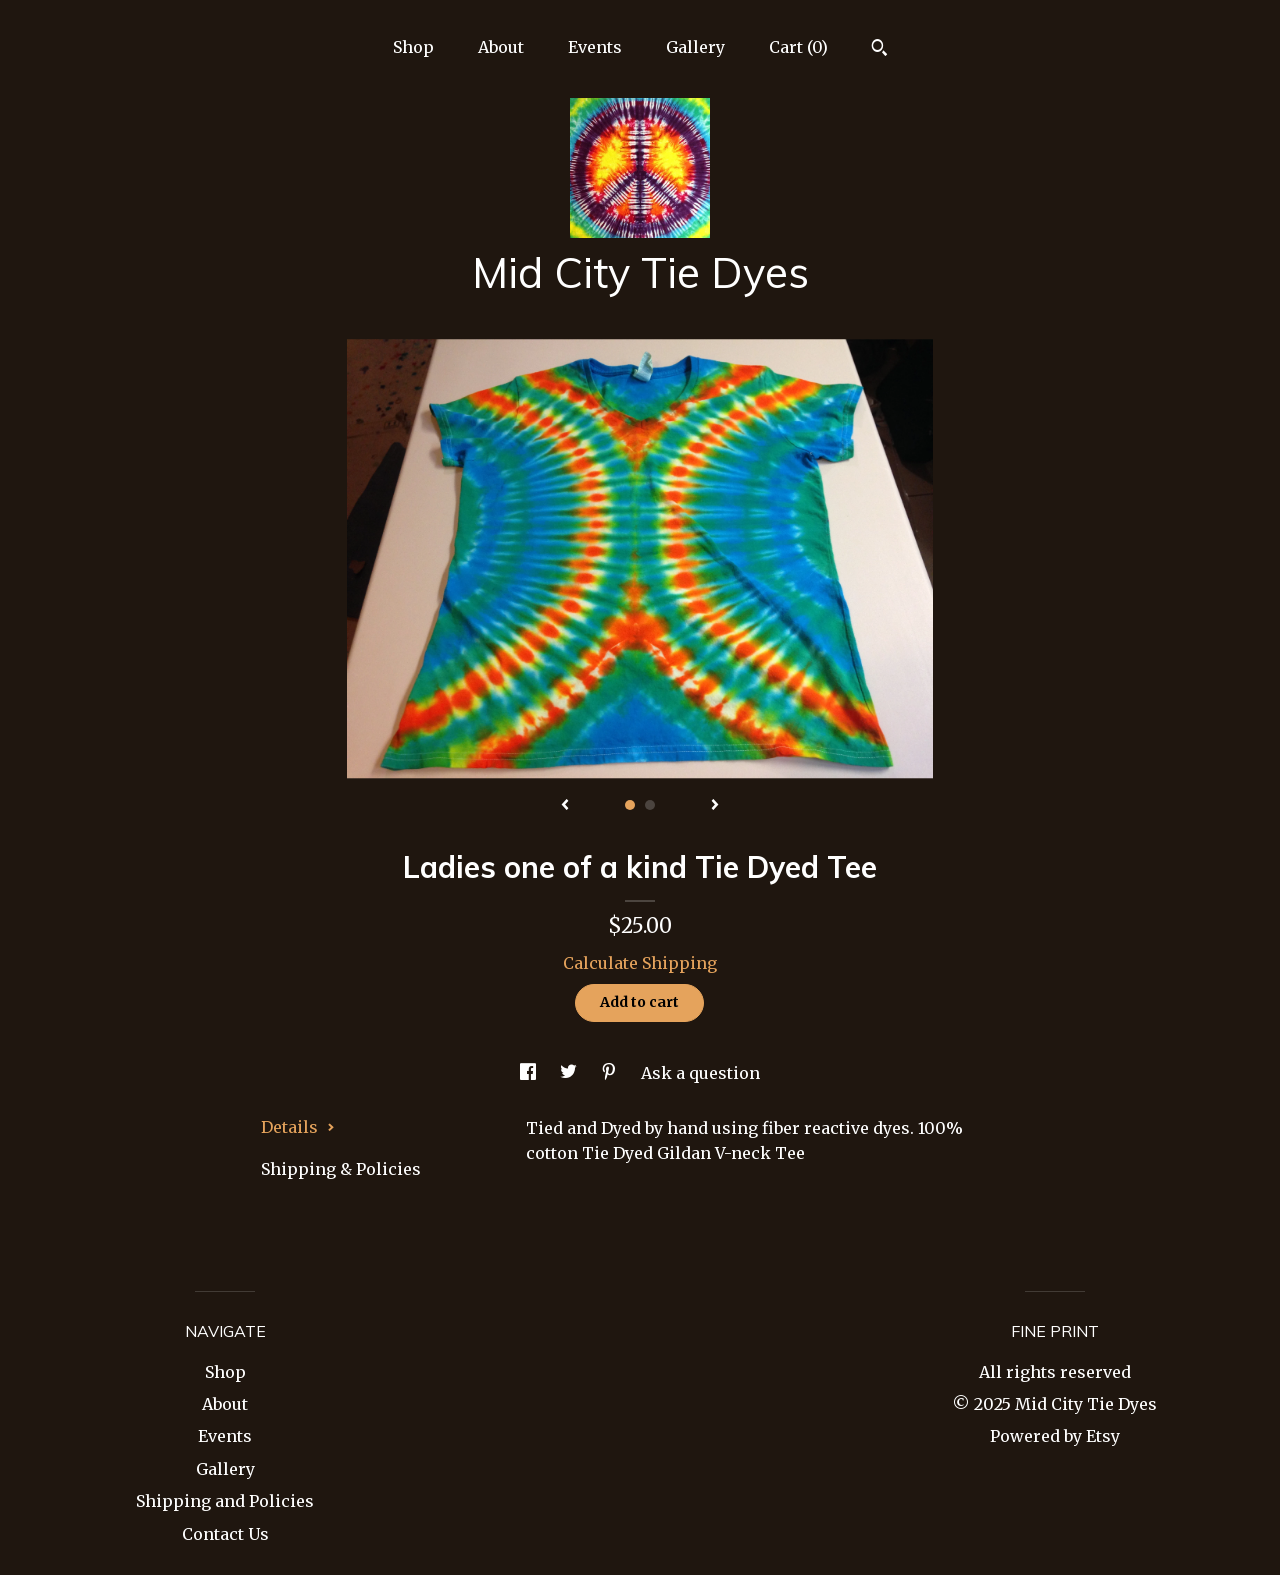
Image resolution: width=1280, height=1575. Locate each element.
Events (595, 47)
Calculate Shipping (640, 963)
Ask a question (700, 1073)
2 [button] (650, 805)
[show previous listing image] (565, 806)
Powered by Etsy (1055, 1436)
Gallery (695, 47)
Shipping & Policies (341, 1169)
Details (298, 1127)
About (501, 47)
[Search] (879, 50)
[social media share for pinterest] (611, 1073)
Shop (413, 47)
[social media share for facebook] (530, 1073)
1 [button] (630, 805)
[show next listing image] (715, 806)
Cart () (798, 47)
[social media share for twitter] (570, 1073)
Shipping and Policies (225, 1501)
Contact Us (225, 1534)
